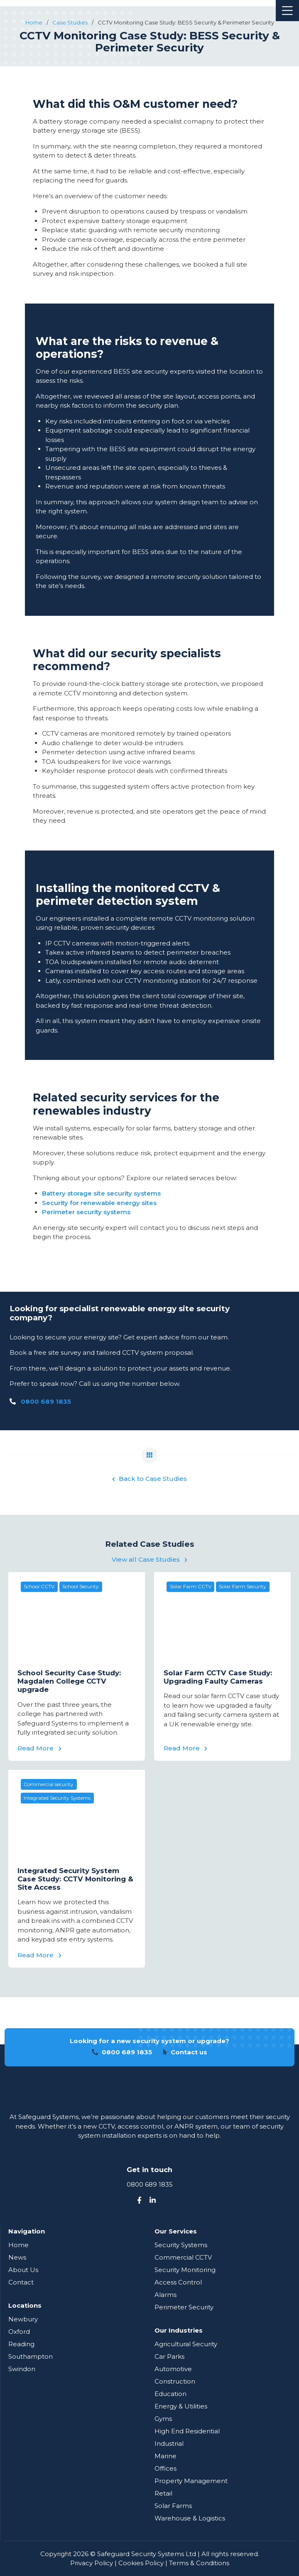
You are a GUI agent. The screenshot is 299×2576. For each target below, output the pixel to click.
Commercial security (49, 1784)
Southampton (30, 2356)
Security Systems (180, 2245)
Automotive (173, 2369)
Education (170, 2394)
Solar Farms (173, 2506)
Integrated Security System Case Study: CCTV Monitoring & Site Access (75, 1879)
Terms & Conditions (199, 2563)
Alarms (165, 2295)
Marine (165, 2456)
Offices (165, 2468)
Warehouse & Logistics (189, 2518)
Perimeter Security (183, 2307)
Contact (21, 2282)
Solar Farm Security (242, 1586)
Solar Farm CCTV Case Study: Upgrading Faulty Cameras (218, 1677)
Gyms (163, 2419)
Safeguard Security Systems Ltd (146, 2554)
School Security (80, 1586)
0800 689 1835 (46, 1401)
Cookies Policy (141, 2563)
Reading (21, 2344)
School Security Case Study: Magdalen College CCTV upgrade (69, 1681)
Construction (174, 2381)
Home (18, 2245)
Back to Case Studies (149, 1478)
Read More (39, 1748)
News (17, 2257)
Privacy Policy (91, 2563)
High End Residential (187, 2431)
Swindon (21, 2369)
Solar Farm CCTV (190, 1586)
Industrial (169, 2443)
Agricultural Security (185, 2344)
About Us (23, 2270)
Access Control (178, 2282)
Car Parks (169, 2356)
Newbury (23, 2319)
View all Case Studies (150, 1559)
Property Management (191, 2481)
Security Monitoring (185, 2270)
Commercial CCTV (183, 2257)
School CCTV (39, 1586)
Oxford (19, 2331)
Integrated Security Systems (57, 1798)
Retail (163, 2493)
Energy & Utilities (180, 2406)
